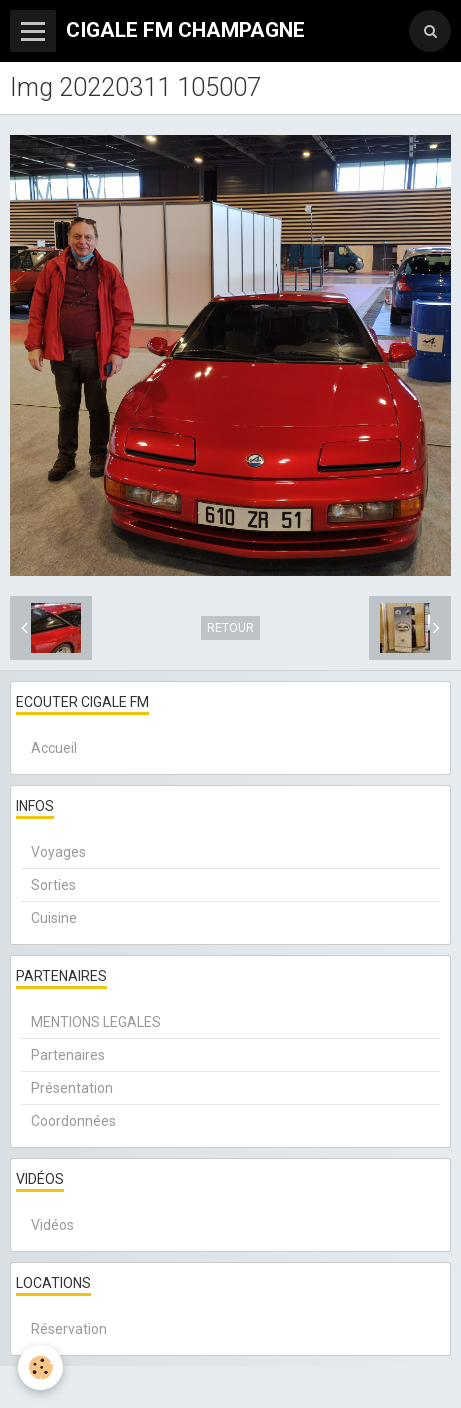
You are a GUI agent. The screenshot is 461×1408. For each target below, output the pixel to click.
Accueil (54, 748)
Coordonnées (73, 1121)
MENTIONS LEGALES (96, 1022)
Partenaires (68, 1055)
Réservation (69, 1329)
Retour (230, 628)
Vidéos (52, 1225)
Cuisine (54, 918)
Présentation (72, 1088)
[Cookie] (40, 1367)
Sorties (53, 885)
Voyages (58, 852)
